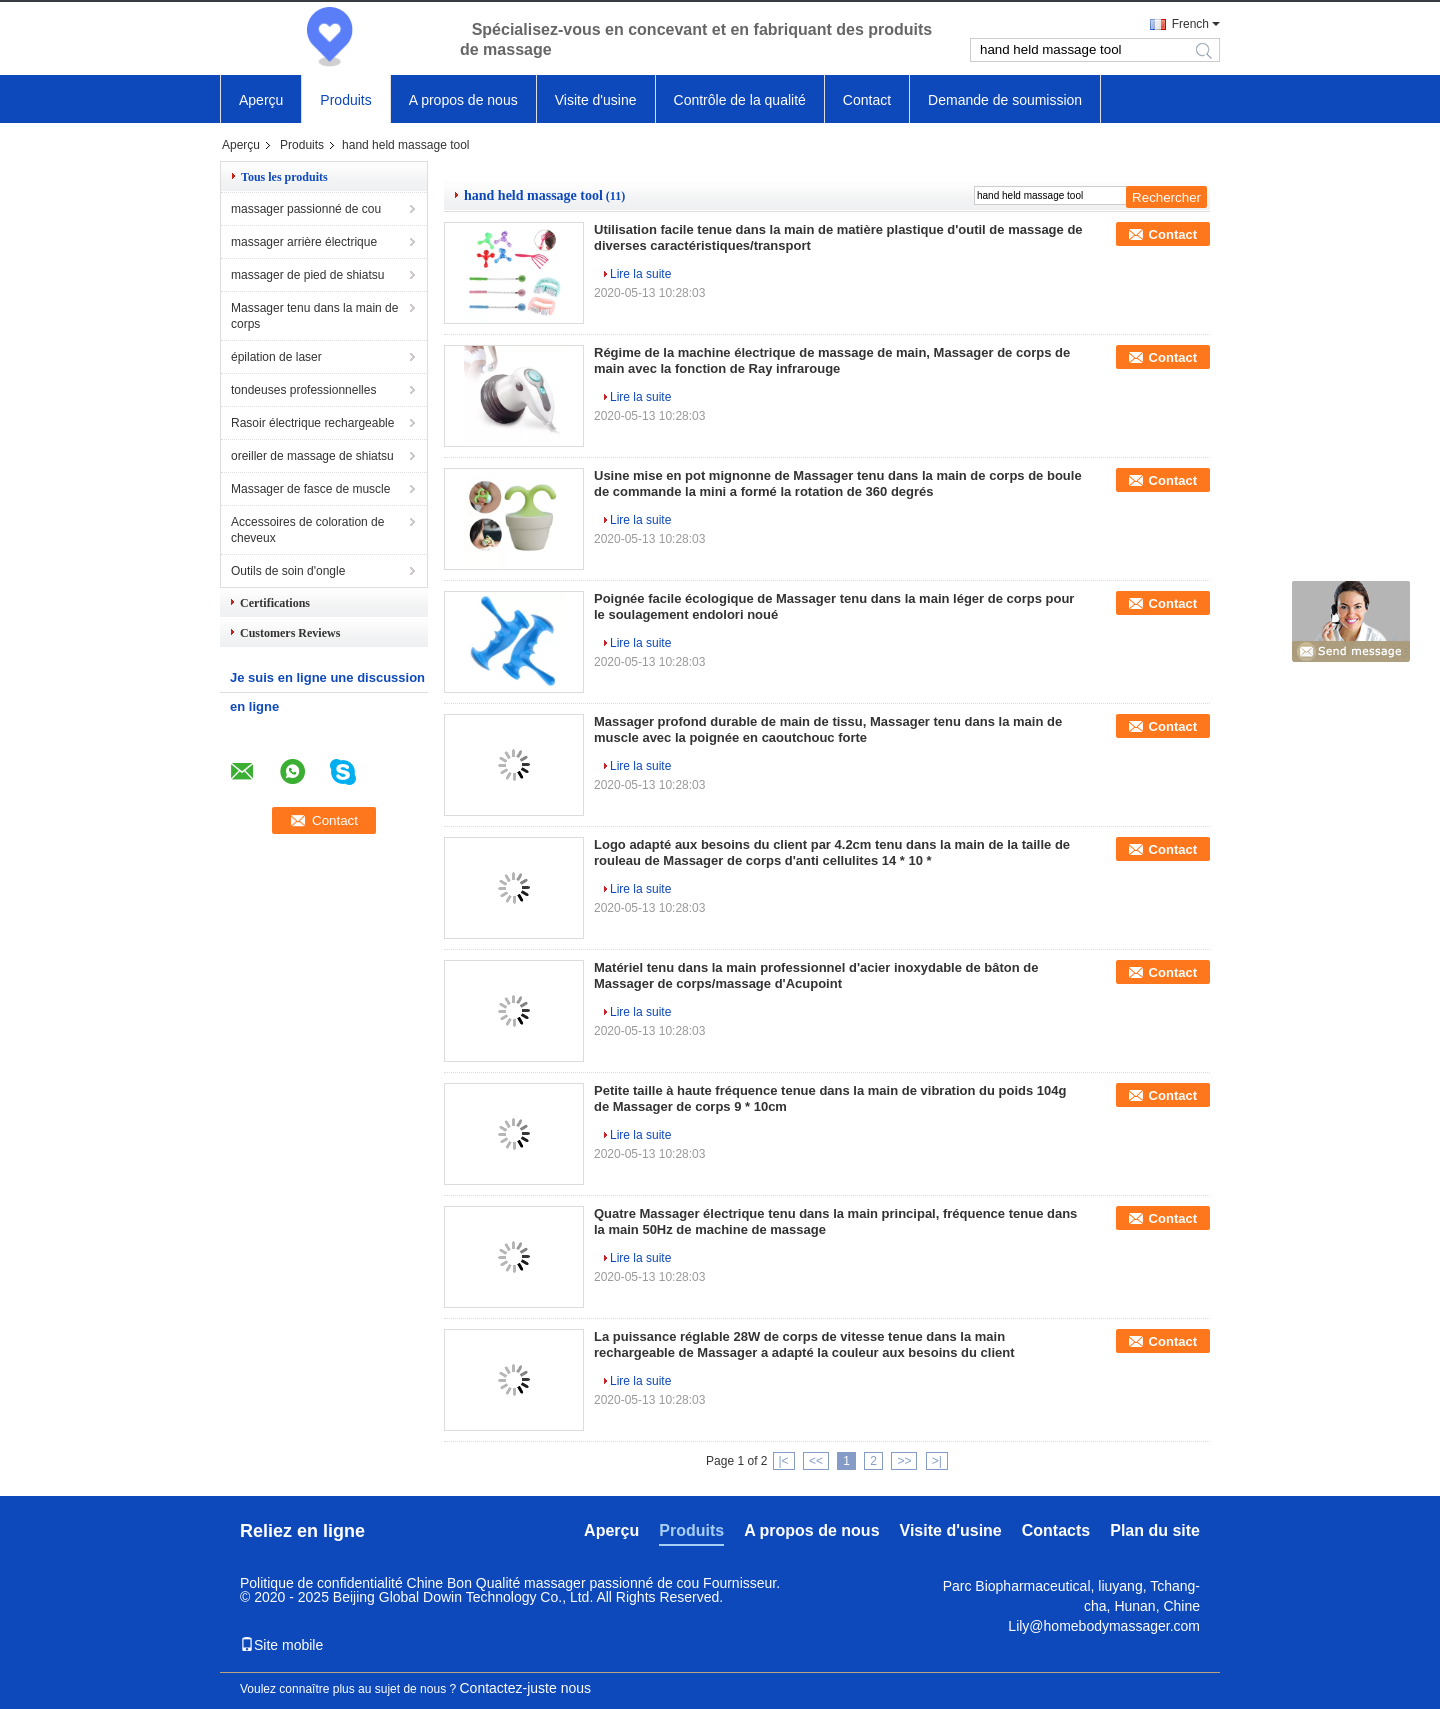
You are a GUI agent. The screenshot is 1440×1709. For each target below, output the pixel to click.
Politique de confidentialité (321, 1583)
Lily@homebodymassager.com (1104, 1626)
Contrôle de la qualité (740, 100)
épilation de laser (276, 357)
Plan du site (1155, 1530)
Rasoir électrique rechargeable (312, 423)
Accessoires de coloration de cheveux (307, 530)
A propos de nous (463, 100)
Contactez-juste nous (526, 1688)
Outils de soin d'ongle (288, 571)
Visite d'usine (596, 100)
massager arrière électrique (304, 242)
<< (816, 1461)
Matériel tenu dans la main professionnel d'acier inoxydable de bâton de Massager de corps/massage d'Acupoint (816, 975)
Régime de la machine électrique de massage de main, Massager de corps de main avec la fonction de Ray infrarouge (832, 360)
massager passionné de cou (306, 209)
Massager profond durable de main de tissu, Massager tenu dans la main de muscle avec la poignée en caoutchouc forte (828, 729)
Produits (345, 100)
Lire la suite (640, 274)
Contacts (1056, 1530)
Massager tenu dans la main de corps (314, 316)
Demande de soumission (1005, 100)
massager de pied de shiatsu (307, 275)
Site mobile (281, 1645)
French (1190, 24)
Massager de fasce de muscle (310, 489)
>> (904, 1461)
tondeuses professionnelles (303, 390)
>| (937, 1461)
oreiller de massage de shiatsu (312, 456)
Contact (867, 100)
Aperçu (261, 100)
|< (784, 1461)
